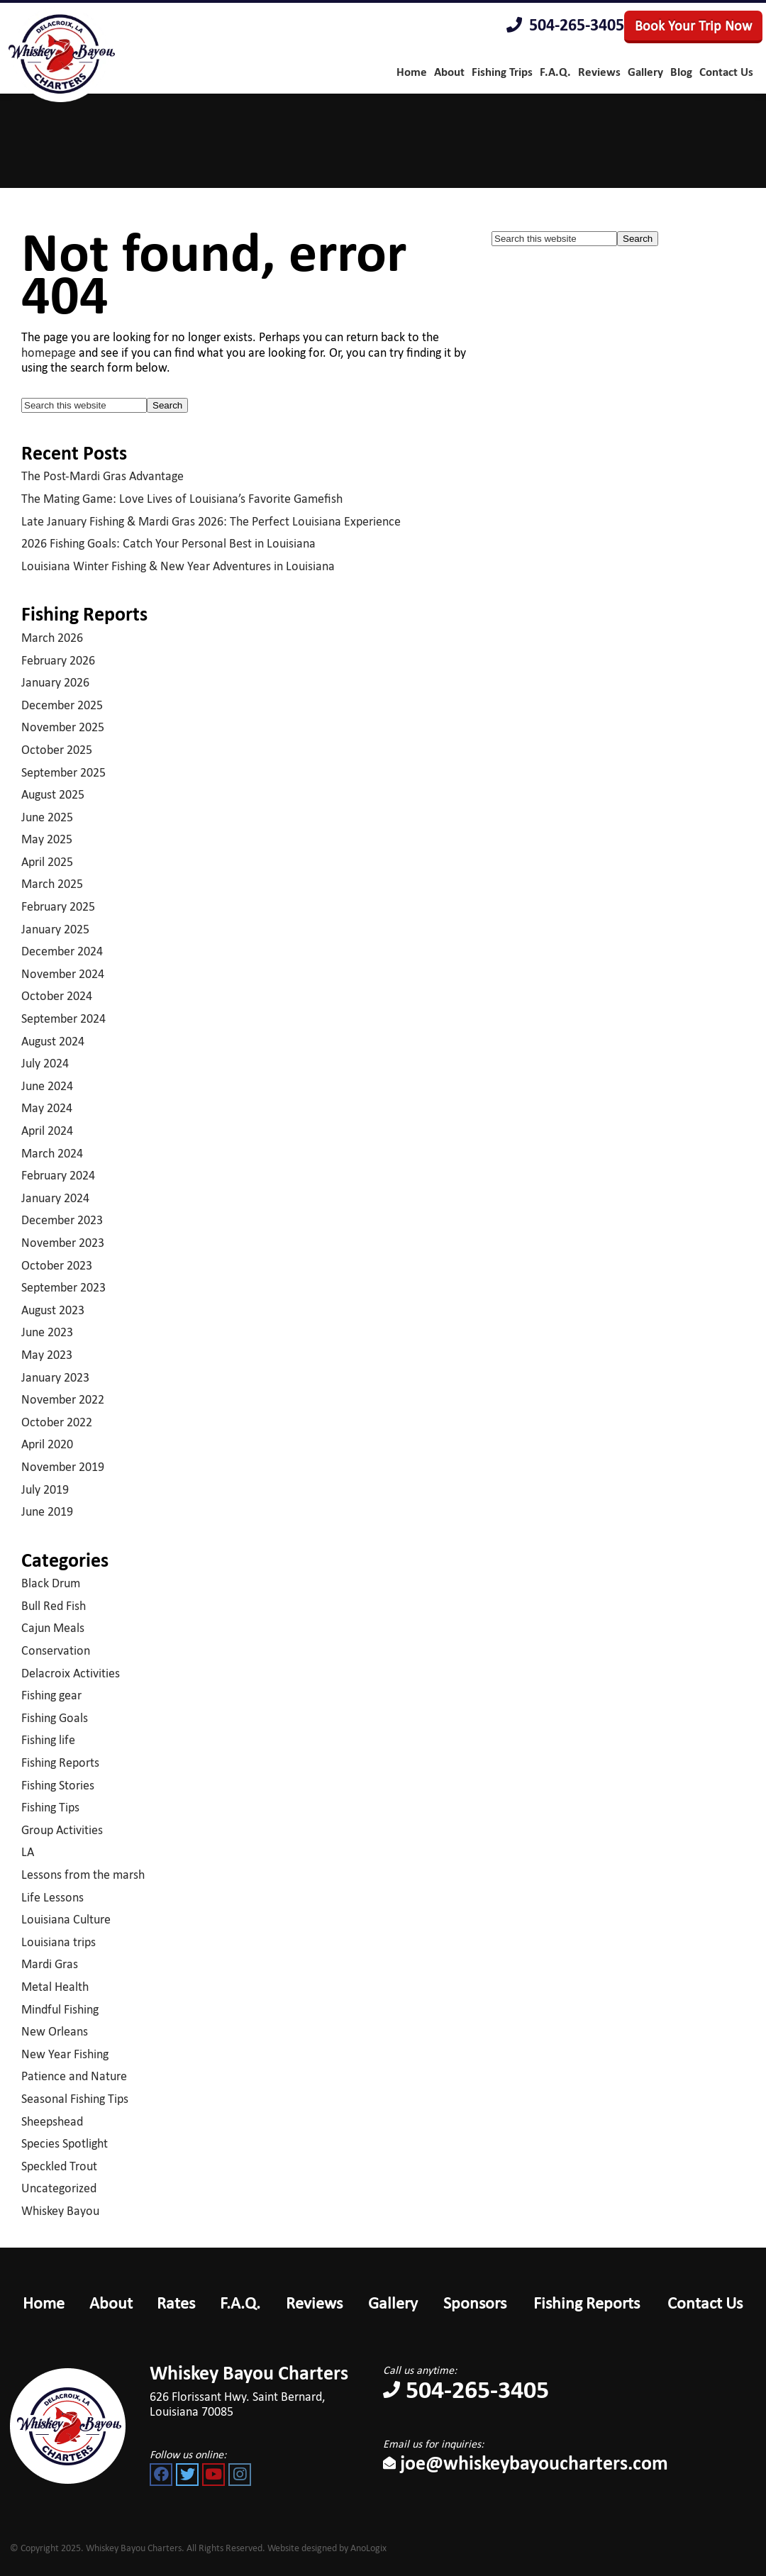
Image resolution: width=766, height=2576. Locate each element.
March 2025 (52, 883)
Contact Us (705, 2302)
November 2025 (62, 726)
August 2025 (52, 794)
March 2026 (52, 637)
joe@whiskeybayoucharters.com (525, 2463)
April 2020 (47, 1444)
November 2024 (62, 973)
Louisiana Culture (66, 1919)
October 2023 (56, 1265)
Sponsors (474, 2302)
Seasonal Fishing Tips (74, 2098)
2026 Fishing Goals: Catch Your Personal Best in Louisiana (168, 543)
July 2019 (45, 1489)
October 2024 (56, 995)
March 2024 (52, 1153)
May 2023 (46, 1354)
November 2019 (62, 1466)
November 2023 (62, 1242)
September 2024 (63, 1018)
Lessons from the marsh (83, 1874)
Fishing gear (51, 1695)
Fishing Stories (57, 1785)
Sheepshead (52, 2121)
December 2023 (62, 1219)
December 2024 (62, 951)
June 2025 (47, 817)
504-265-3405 (565, 25)
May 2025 (46, 839)
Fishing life (48, 1739)
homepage (48, 352)
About (111, 2302)
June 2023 (47, 1331)
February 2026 (58, 660)
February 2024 (58, 1175)
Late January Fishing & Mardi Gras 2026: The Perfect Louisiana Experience (211, 521)
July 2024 (45, 1063)
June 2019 (47, 1511)
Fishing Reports (60, 1762)
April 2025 (47, 861)
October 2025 (56, 749)
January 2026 (55, 682)
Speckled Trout (59, 2166)
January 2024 (55, 1197)
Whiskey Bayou (60, 2210)
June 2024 (47, 1085)
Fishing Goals (54, 1717)
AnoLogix (368, 2548)
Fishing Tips (50, 1807)
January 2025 (55, 929)
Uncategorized (58, 2188)
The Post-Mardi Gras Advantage (102, 475)
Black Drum (50, 1583)
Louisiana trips (58, 1941)
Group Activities (62, 1829)
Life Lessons (52, 1897)
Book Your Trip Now (693, 25)
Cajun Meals (52, 1627)
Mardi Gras (49, 1963)
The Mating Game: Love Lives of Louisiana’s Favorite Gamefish (182, 498)
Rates (176, 2302)
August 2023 (52, 1309)
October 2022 (56, 1422)
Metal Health (55, 1986)
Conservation (55, 1650)
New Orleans (54, 2031)
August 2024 (52, 1041)
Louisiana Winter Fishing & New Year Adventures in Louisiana (178, 565)
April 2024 (47, 1130)
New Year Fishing (65, 2054)
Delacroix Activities (70, 1673)
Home (44, 2302)
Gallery (393, 2302)
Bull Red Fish (53, 1605)
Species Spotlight (64, 2143)
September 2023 (63, 1287)
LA (27, 1851)
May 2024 (46, 1107)
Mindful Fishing (60, 2009)
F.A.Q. (240, 2302)
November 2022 (62, 1399)
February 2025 (58, 906)
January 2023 (55, 1377)
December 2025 (62, 705)
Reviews (314, 2302)
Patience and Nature (74, 2075)
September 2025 (63, 772)
